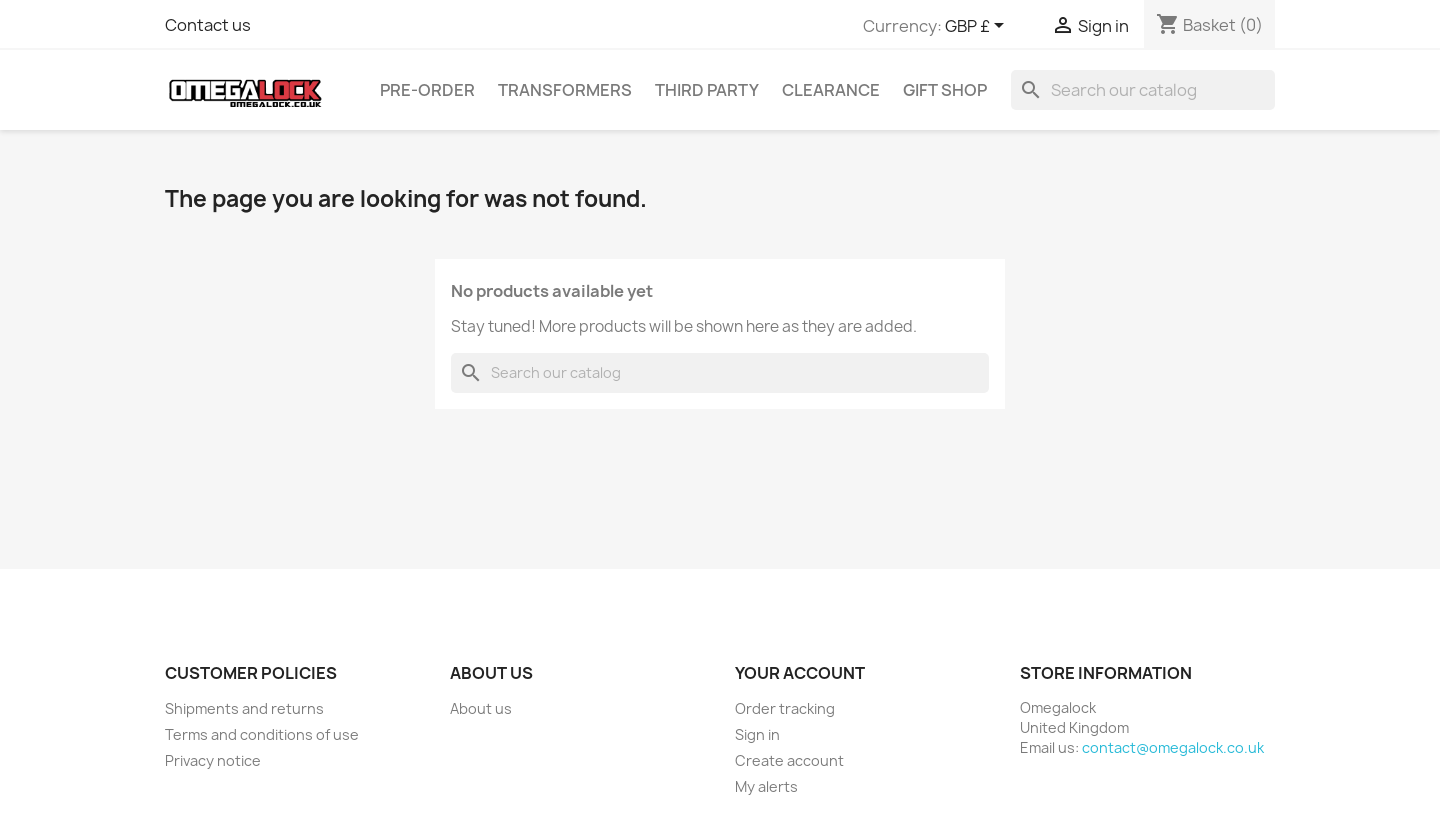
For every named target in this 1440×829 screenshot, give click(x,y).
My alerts (766, 786)
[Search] (1143, 90)
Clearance (831, 90)
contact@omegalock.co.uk (1173, 747)
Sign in (757, 734)
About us (481, 708)
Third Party (707, 90)
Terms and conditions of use (262, 734)
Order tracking (785, 708)
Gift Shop (945, 90)
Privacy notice (213, 760)
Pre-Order (427, 90)
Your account (800, 673)
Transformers (565, 90)
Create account (789, 760)
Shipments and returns (244, 708)
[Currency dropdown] (978, 27)
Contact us (208, 25)
